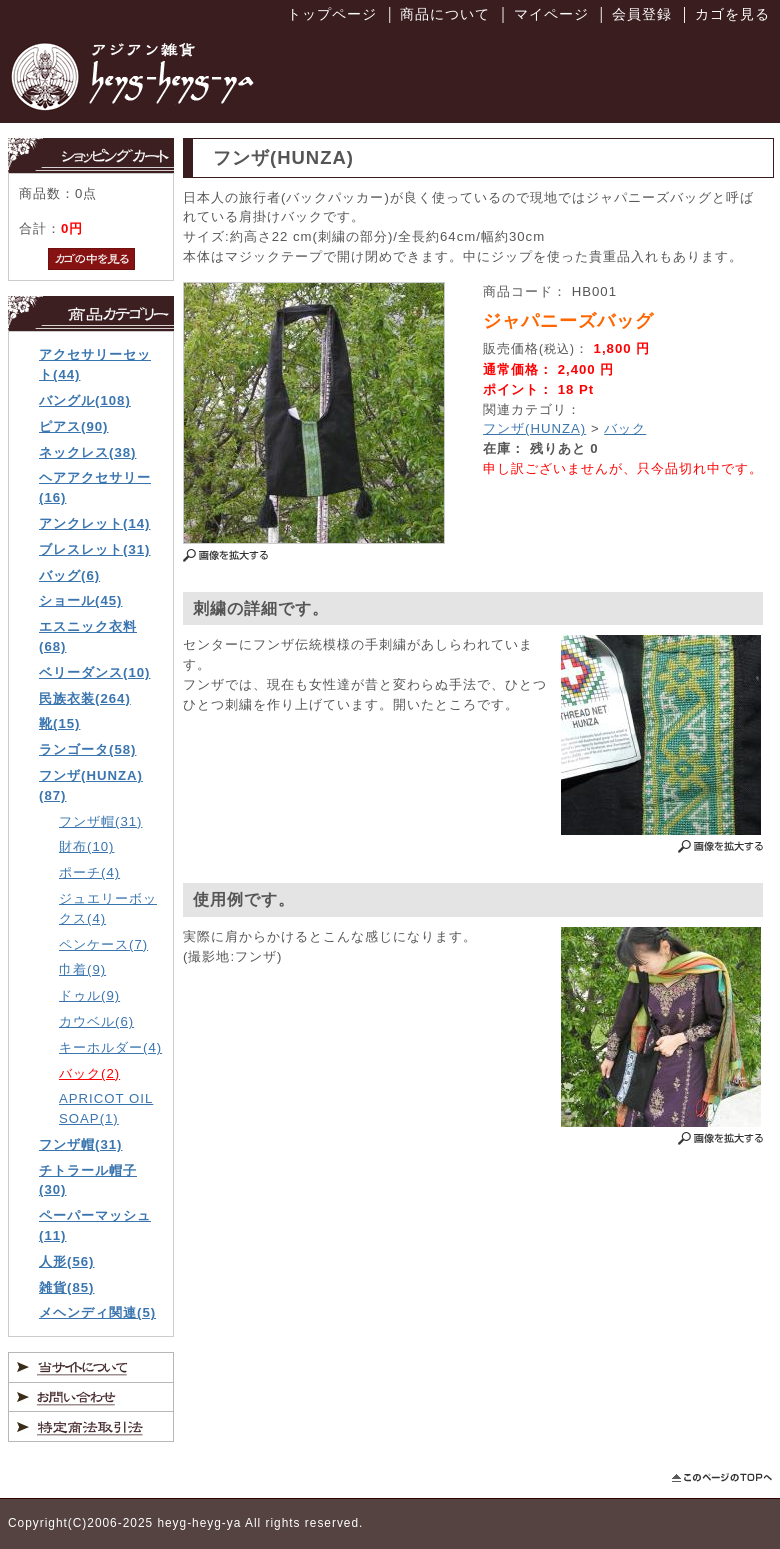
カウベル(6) (96, 1021)
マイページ (551, 14)
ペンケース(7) (103, 944)
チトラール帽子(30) (88, 1180)
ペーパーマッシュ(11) (95, 1225)
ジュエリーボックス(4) (108, 908)
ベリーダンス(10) (94, 672)
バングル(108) (85, 400)
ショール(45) (80, 600)
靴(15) (59, 723)
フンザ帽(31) (100, 821)
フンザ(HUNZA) (534, 428)
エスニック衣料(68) (88, 636)
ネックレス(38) (87, 452)
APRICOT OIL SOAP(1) (106, 1108)
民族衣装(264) (85, 698)
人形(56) (66, 1261)
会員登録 (642, 14)
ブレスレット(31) (94, 549)
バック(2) (89, 1073)
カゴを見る (732, 14)
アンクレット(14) (94, 523)
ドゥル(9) (89, 995)
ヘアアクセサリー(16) (95, 487)
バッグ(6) (69, 575)
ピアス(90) (73, 426)
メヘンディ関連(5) (97, 1312)
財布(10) (86, 846)
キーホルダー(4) (110, 1047)
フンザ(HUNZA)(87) (91, 785)
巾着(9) (82, 969)
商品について (445, 14)
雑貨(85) (66, 1287)
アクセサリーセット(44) (95, 364)
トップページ (332, 14)
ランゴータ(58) (87, 749)
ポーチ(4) (89, 872)
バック (625, 428)
